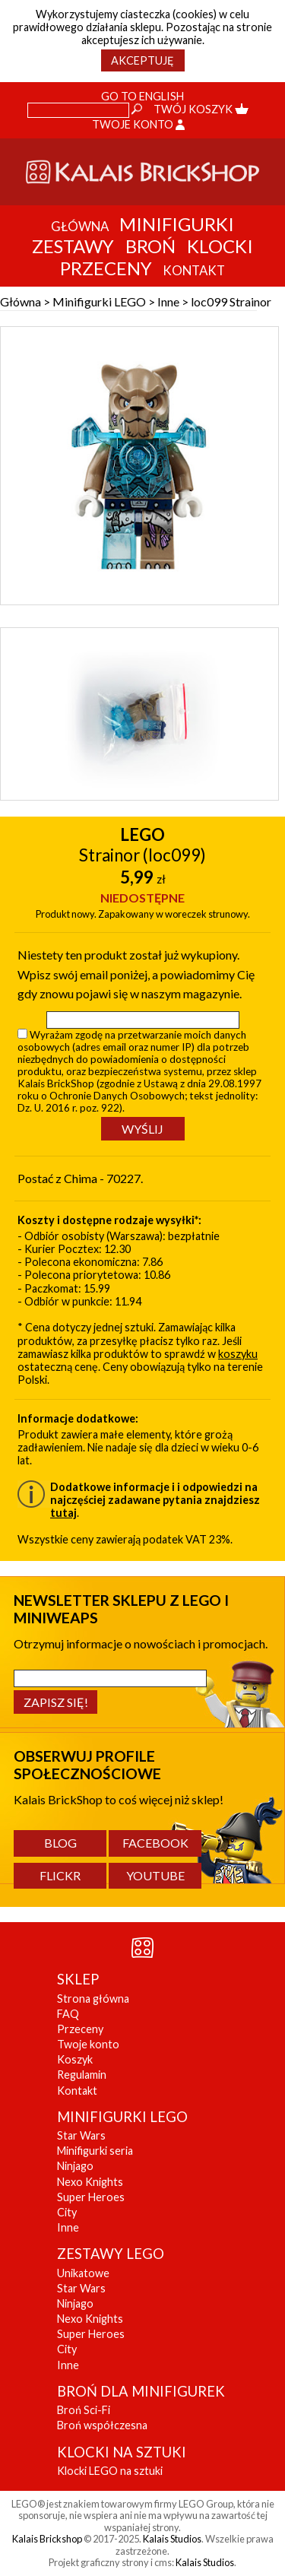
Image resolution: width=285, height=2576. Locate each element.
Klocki (220, 246)
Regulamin (81, 2074)
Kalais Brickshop (47, 2539)
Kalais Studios (172, 2539)
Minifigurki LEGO (99, 301)
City (67, 2212)
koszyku (238, 1353)
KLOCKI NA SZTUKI (121, 2452)
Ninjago (75, 2165)
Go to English (142, 96)
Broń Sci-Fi (83, 2409)
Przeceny (106, 268)
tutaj (63, 1512)
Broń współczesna (102, 2425)
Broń (150, 246)
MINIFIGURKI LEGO (122, 2116)
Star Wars (81, 2135)
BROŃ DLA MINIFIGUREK (141, 2391)
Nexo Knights (90, 2181)
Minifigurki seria (95, 2150)
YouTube (155, 1875)
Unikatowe (83, 2273)
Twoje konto (138, 124)
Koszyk (75, 2059)
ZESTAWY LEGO (110, 2253)
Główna (20, 301)
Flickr (60, 1875)
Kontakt (77, 2090)
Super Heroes (91, 2197)
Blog (60, 1842)
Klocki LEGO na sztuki (110, 2470)
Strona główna (93, 1998)
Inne (168, 301)
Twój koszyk (201, 109)
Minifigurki (176, 224)
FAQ (68, 2013)
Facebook (155, 1842)
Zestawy (73, 246)
